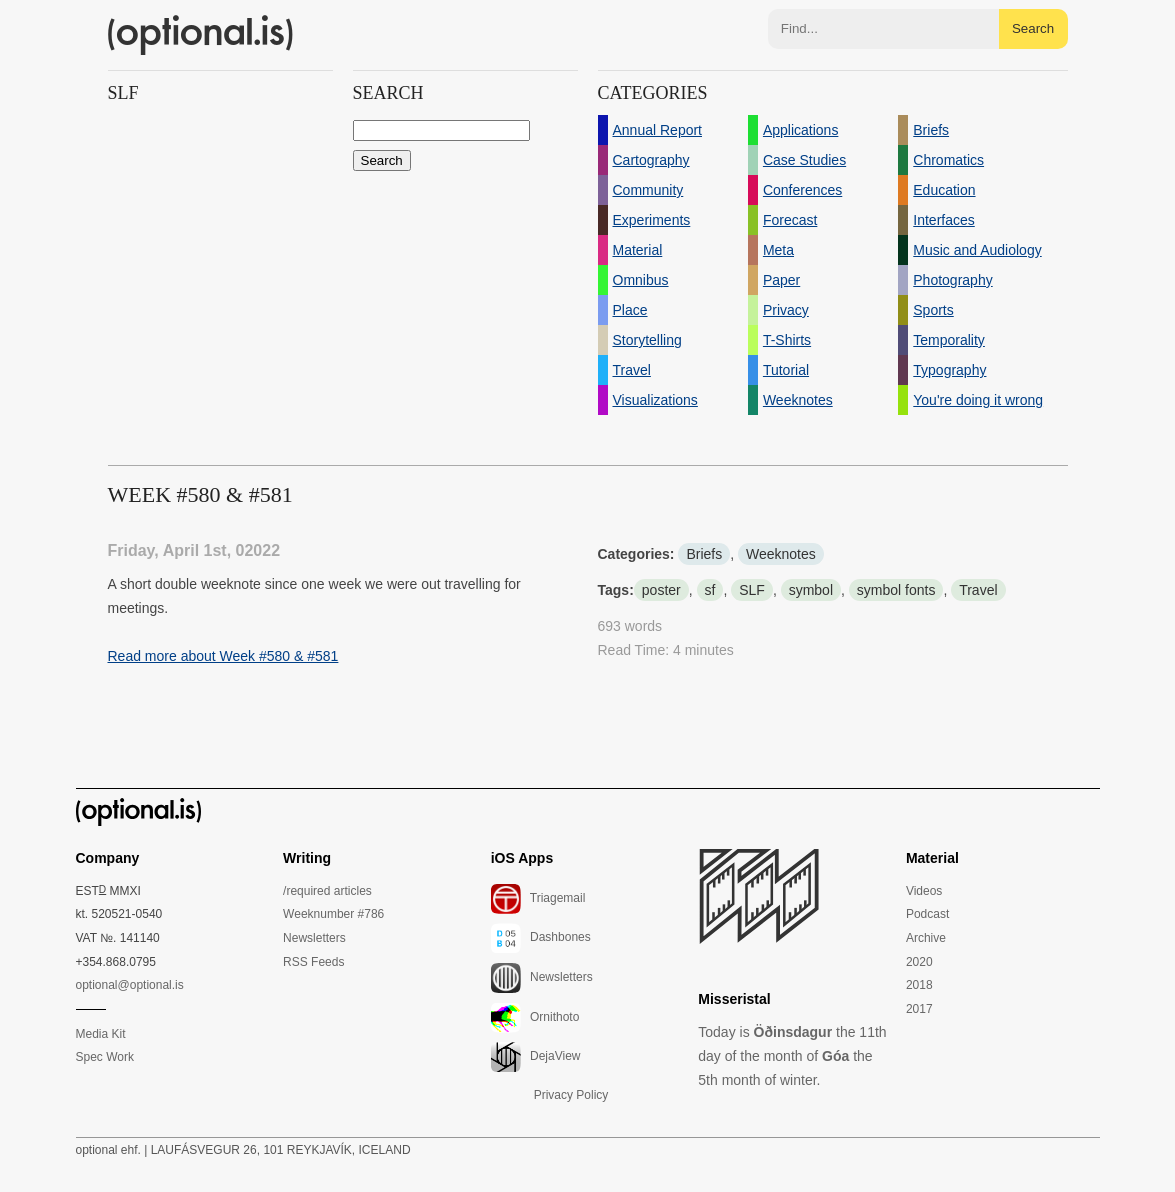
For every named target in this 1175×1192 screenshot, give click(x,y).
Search (1033, 28)
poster (661, 590)
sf (710, 590)
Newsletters (314, 938)
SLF (752, 590)
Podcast (927, 914)
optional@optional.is (130, 985)
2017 (919, 1009)
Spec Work (105, 1057)
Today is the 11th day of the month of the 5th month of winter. (792, 1056)
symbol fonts (896, 590)
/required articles (327, 891)
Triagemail (538, 899)
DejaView (536, 1057)
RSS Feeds (313, 962)
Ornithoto (535, 1018)
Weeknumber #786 (333, 914)
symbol (811, 590)
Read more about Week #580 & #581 (223, 656)
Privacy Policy (571, 1095)
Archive (926, 938)
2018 (919, 985)
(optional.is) (201, 35)
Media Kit (101, 1034)
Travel (978, 590)
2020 (919, 962)
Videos (924, 891)
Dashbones (541, 938)
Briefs (704, 554)
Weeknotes (781, 554)
